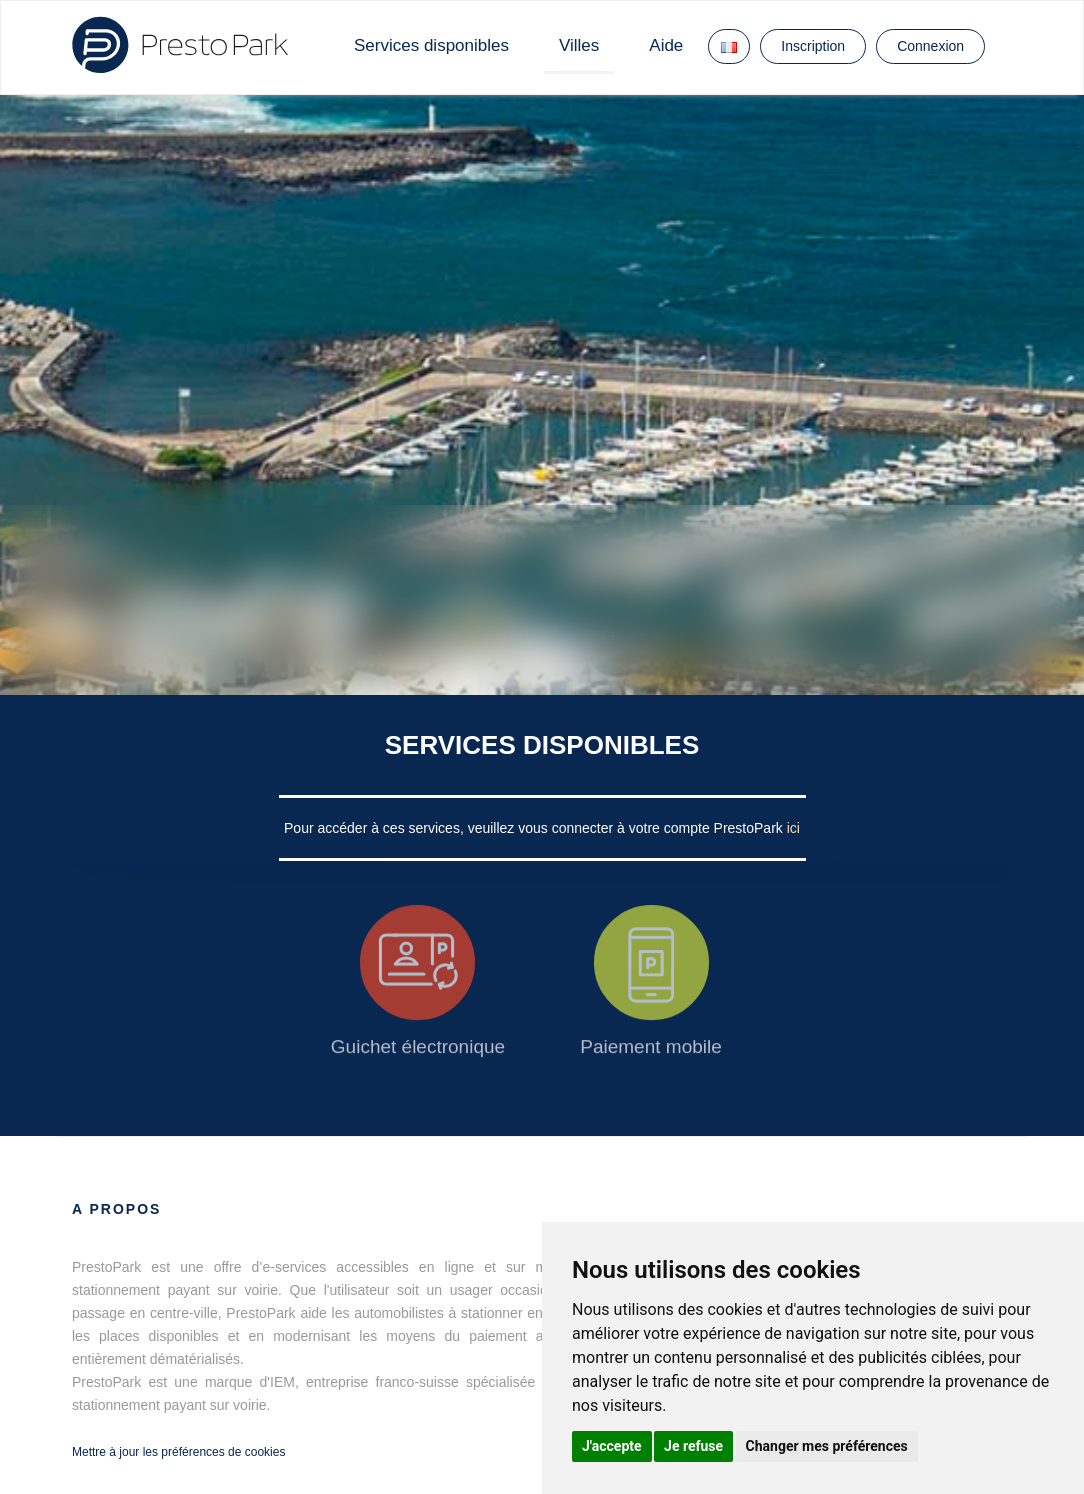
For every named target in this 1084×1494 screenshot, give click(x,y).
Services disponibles (431, 45)
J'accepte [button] (612, 1446)
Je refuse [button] (693, 1446)
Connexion (930, 46)
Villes (579, 45)
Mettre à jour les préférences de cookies (178, 1452)
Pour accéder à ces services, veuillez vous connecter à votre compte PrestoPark (535, 828)
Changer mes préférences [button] (827, 1446)
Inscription (813, 46)
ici (793, 828)
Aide (666, 45)
